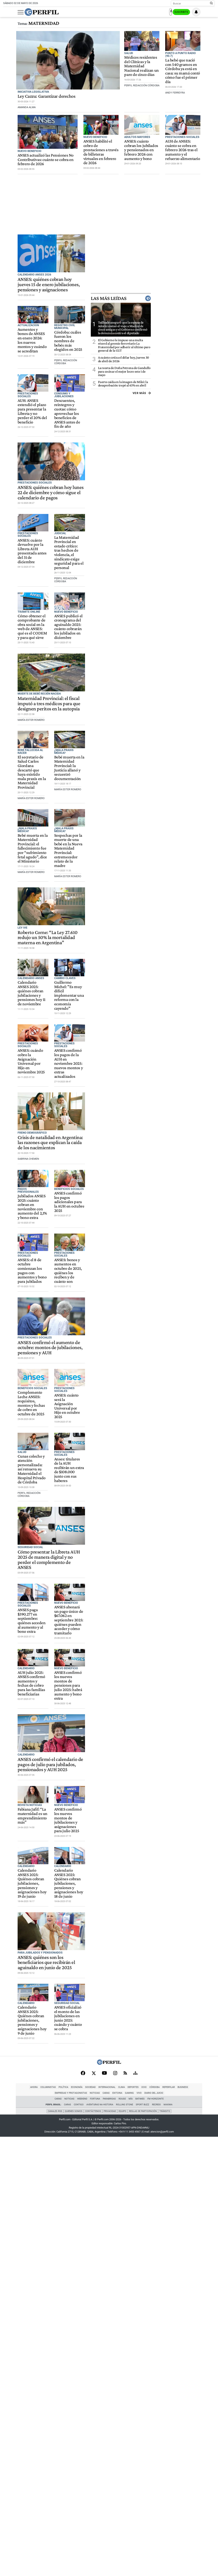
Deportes (109, 2527)
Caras (82, 2532)
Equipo (123, 2550)
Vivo (115, 2532)
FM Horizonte (155, 2538)
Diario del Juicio (130, 2532)
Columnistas (24, 2527)
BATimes (140, 2538)
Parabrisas (109, 2538)
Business (159, 2527)
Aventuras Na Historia (99, 2544)
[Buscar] (191, 3)
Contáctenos (93, 2550)
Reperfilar (144, 2527)
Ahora (10, 2527)
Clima (97, 2527)
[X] (94, 2512)
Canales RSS (54, 2550)
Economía (52, 2527)
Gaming (105, 2532)
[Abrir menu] (6, 12)
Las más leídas (185, 305)
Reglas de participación (143, 2550)
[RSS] (125, 2512)
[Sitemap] (135, 2512)
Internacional (82, 2527)
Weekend (82, 2538)
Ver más (206, 400)
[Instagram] (115, 2512)
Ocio (120, 2527)
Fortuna (95, 2538)
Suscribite (194, 12)
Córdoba (130, 2527)
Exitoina (93, 2532)
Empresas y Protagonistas (183, 2527)
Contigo (79, 2544)
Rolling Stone (124, 2544)
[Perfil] (109, 2502)
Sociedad (66, 2527)
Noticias (207, 2527)
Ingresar (175, 12)
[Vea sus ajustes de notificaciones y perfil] (211, 12)
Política (39, 2527)
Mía (131, 2538)
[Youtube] (104, 2512)
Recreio (156, 2544)
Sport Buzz (142, 2544)
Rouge (122, 2538)
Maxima (168, 2544)
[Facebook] (83, 2512)
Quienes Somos (73, 2550)
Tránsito (165, 2550)
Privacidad (110, 2550)
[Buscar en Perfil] (211, 3)
